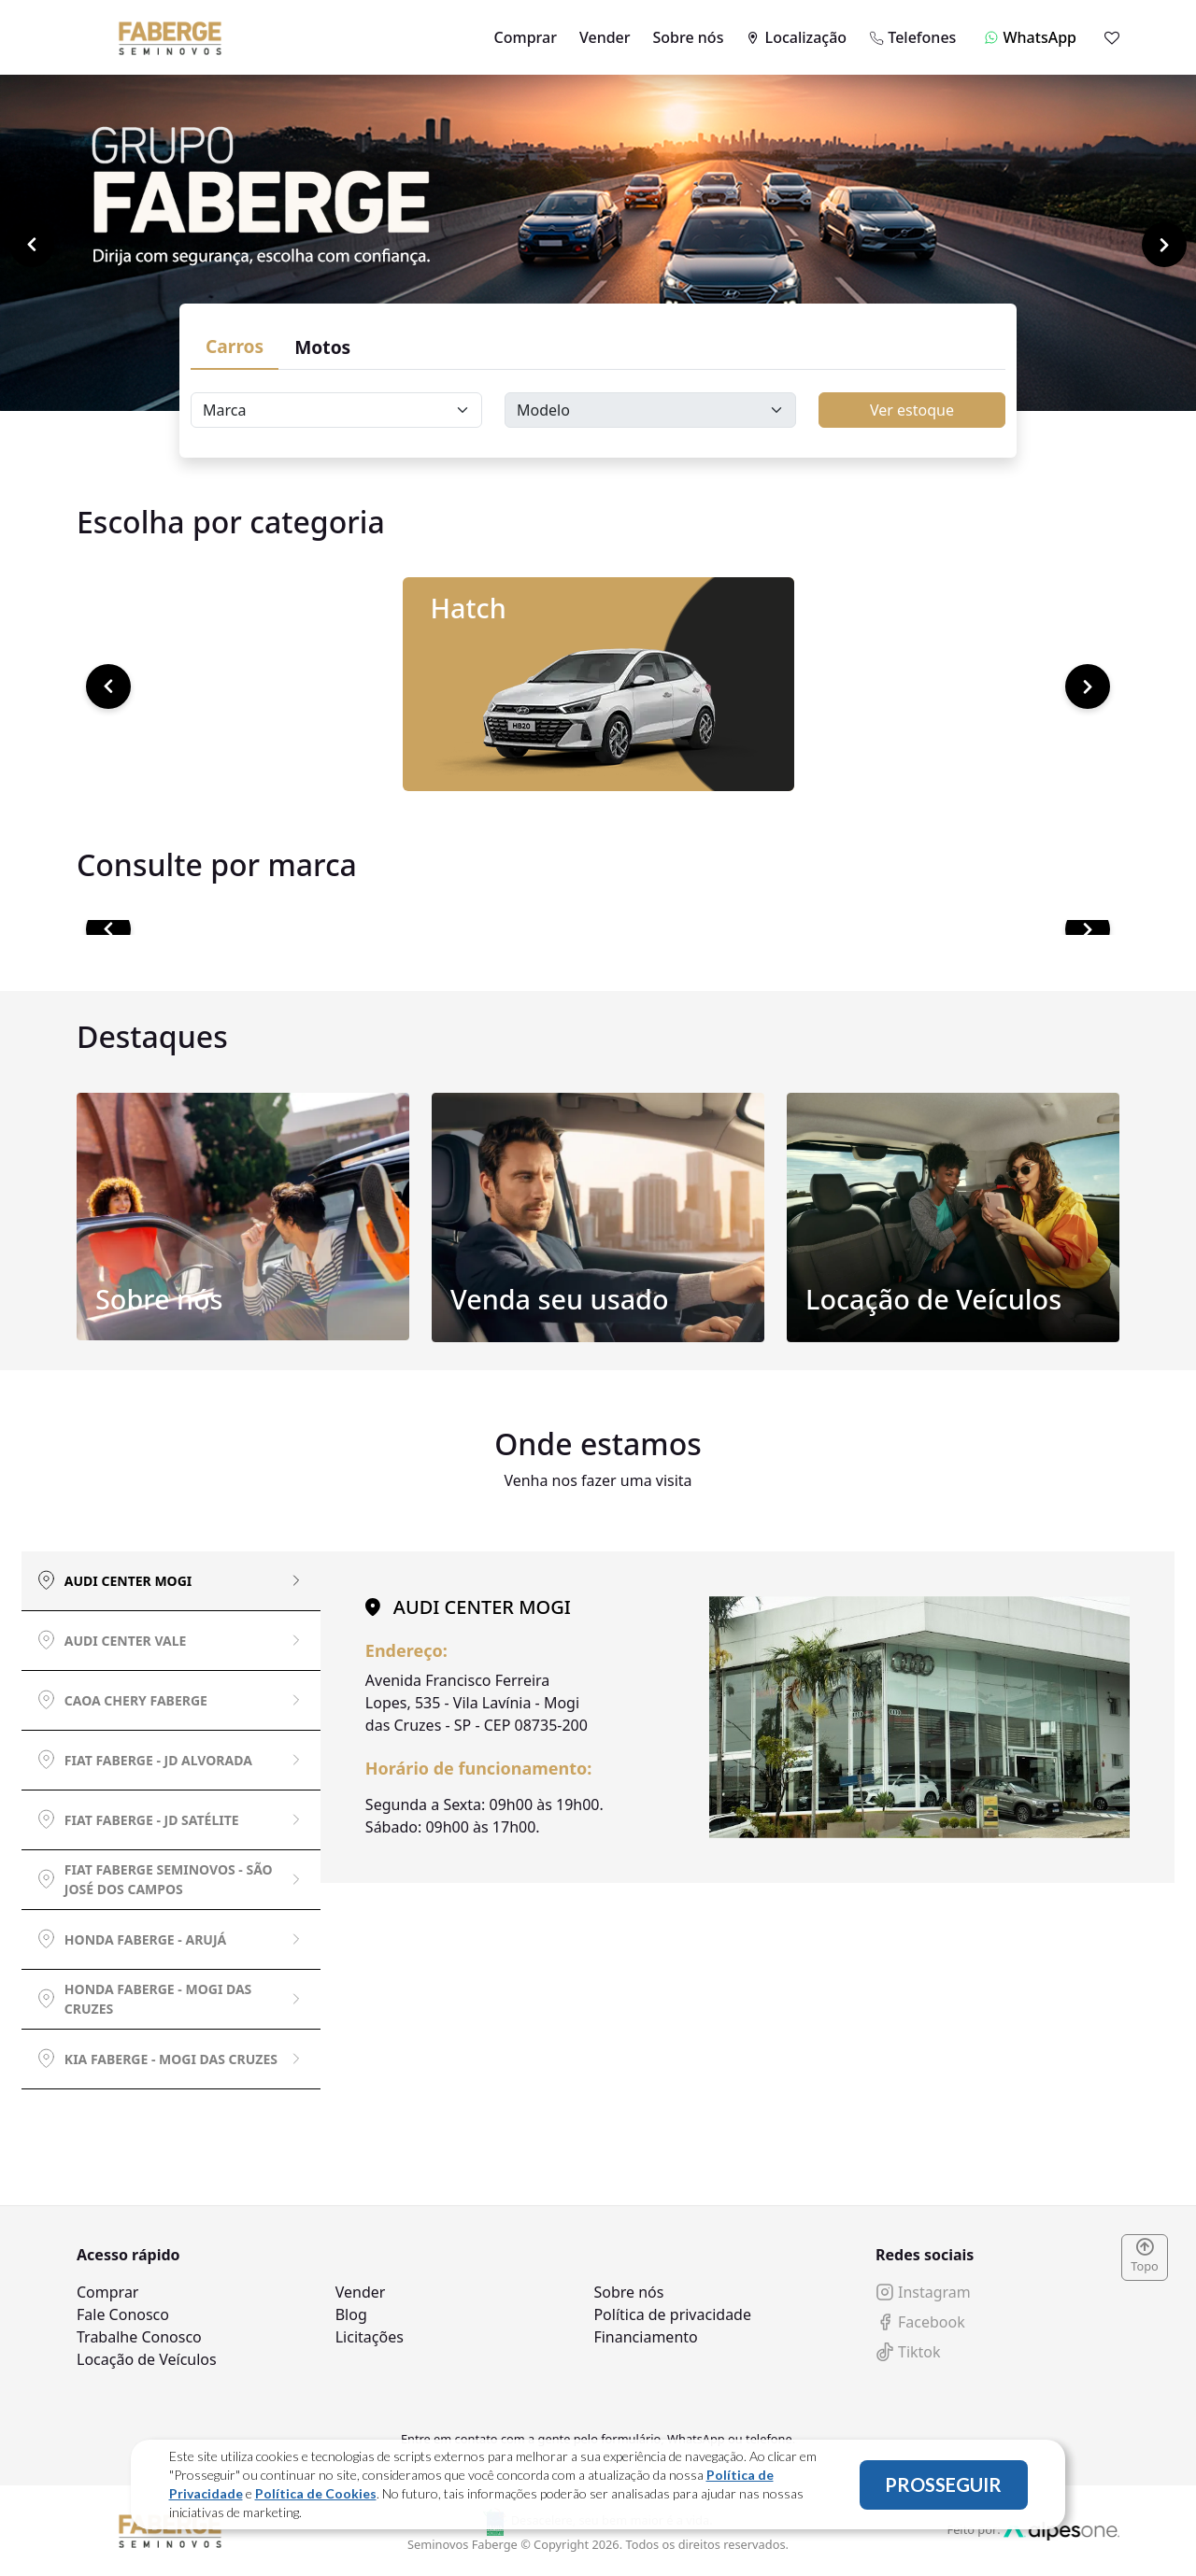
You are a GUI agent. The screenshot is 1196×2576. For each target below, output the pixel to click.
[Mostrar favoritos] (1111, 37)
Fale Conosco (123, 2314)
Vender (605, 37)
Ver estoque (912, 410)
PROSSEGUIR (943, 2484)
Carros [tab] (234, 346)
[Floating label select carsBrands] (336, 410)
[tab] (170, 1581)
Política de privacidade (672, 2314)
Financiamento (645, 2337)
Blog (351, 2314)
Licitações (369, 2337)
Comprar (525, 37)
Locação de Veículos (147, 2359)
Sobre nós (688, 37)
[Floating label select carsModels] (650, 410)
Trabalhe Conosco (139, 2337)
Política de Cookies (316, 2493)
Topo (1145, 2256)
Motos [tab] (322, 347)
